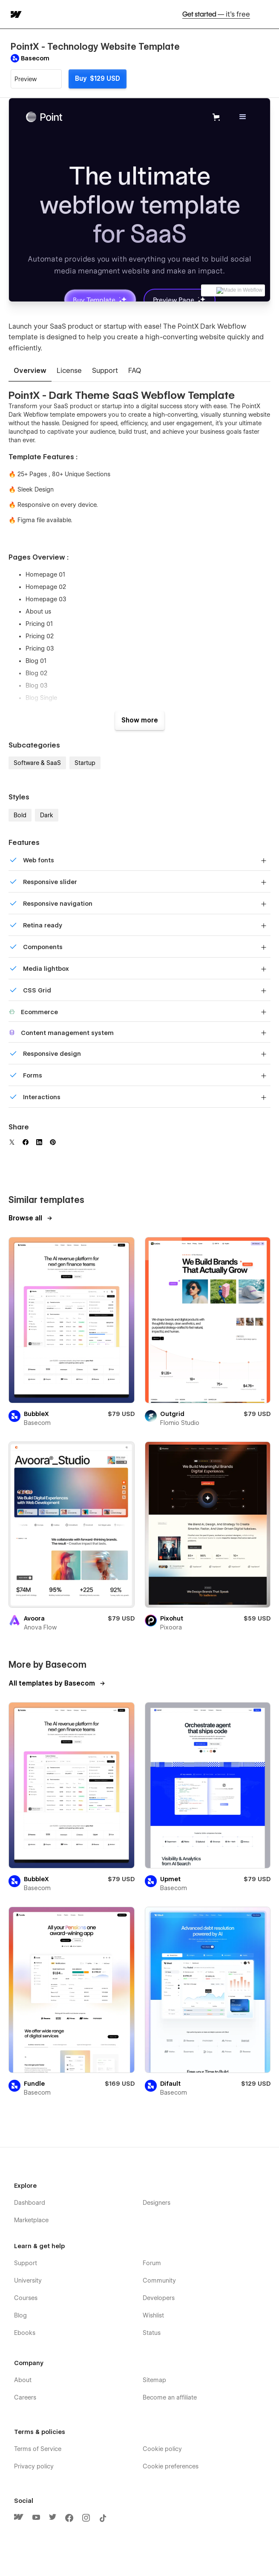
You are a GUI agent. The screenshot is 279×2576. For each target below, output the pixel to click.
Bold (20, 815)
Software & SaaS (37, 762)
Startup (85, 762)
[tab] (30, 371)
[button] (267, 14)
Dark (46, 815)
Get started (216, 14)
